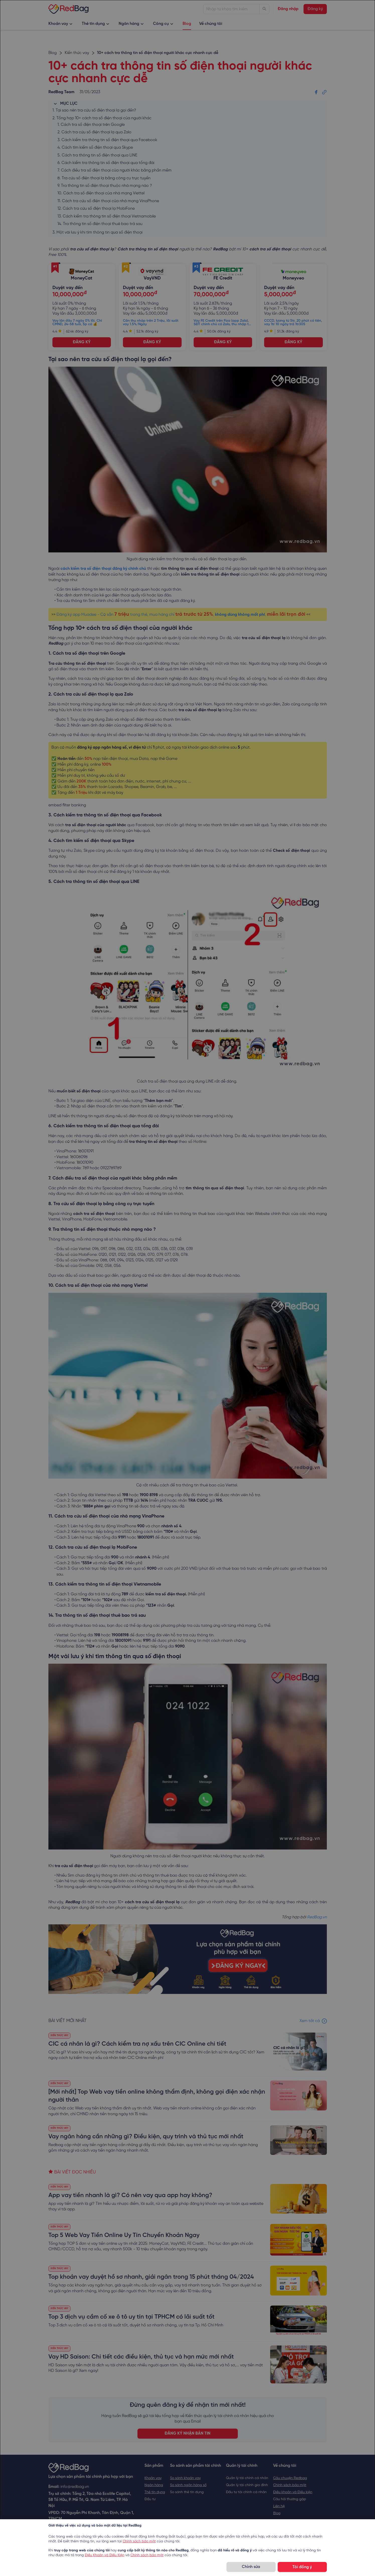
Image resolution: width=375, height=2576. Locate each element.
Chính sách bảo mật (139, 2541)
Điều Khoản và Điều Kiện (104, 2555)
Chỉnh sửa (251, 2567)
